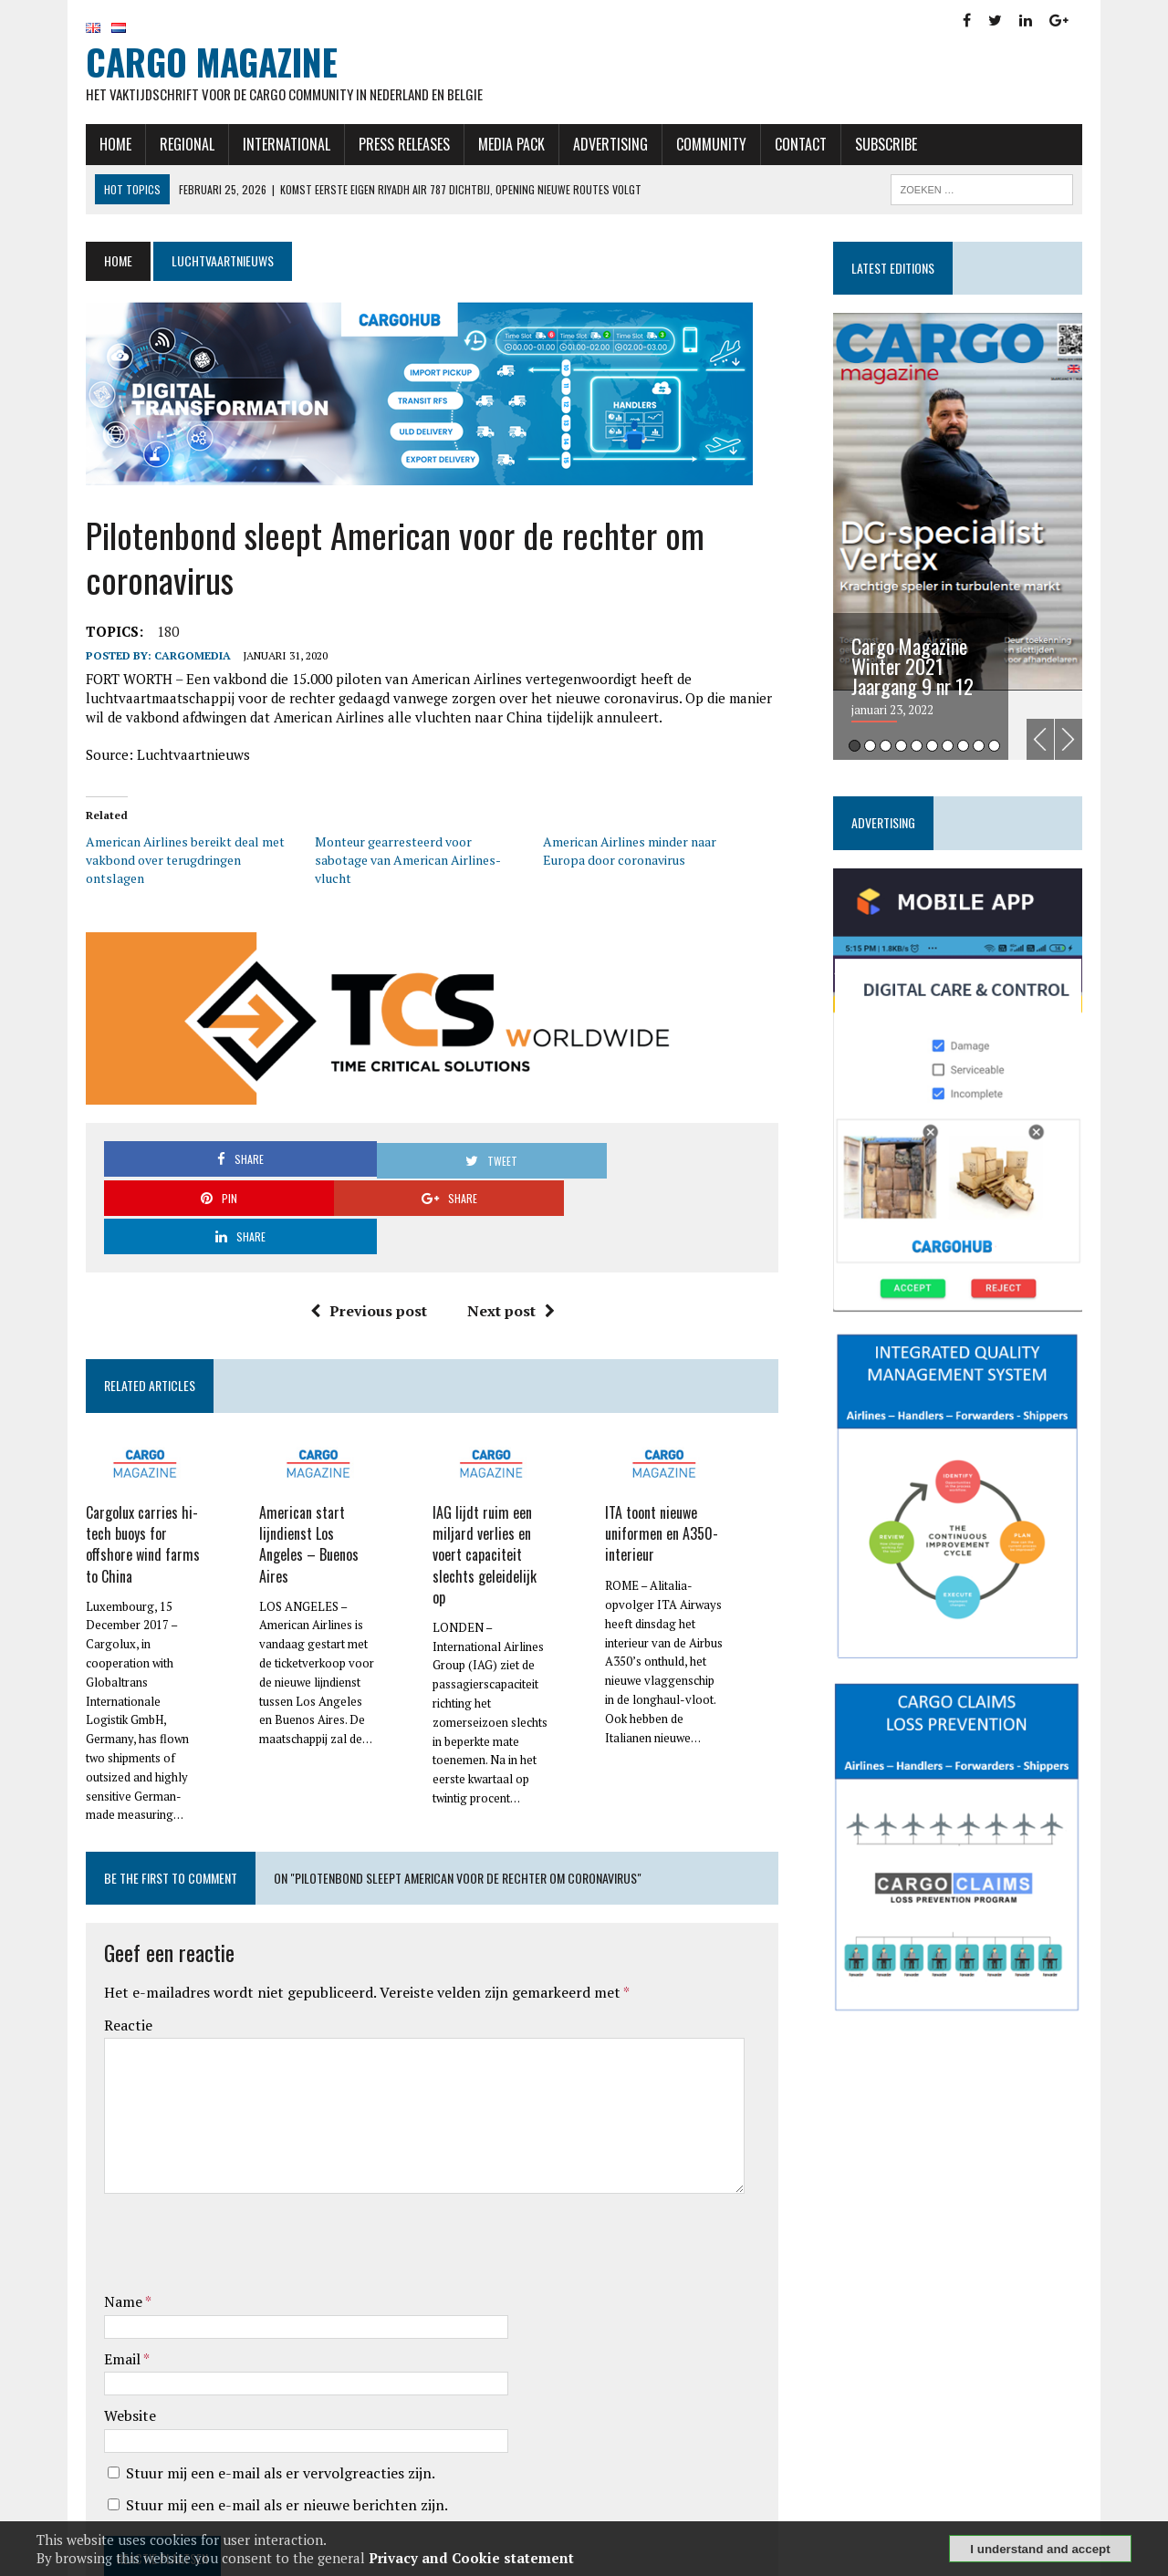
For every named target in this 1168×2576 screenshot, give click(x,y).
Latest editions (906, 270)
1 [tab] (868, 748)
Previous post (361, 1228)
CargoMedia (165, 658)
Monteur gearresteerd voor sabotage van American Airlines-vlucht (406, 853)
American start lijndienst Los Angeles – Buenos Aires (303, 1453)
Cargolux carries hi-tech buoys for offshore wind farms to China (115, 1462)
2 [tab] (884, 748)
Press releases (376, 147)
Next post (504, 1228)
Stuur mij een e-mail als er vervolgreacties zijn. (253, 2369)
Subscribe (859, 147)
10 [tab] (1008, 748)
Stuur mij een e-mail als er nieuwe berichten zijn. (260, 2401)
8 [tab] (977, 748)
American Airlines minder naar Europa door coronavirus (629, 853)
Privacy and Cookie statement (471, 2558)
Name (97, 2197)
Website (103, 2311)
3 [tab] (899, 748)
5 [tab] (930, 748)
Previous (1067, 742)
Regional (159, 147)
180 (140, 634)
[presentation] (215, 2141)
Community (684, 147)
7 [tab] (961, 748)
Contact (773, 147)
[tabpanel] (978, 539)
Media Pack (484, 147)
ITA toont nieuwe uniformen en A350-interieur (665, 1453)
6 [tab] (946, 748)
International (259, 147)
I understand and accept (1040, 2549)
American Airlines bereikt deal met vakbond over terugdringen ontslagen (166, 853)
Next (1096, 742)
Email (96, 2254)
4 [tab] (915, 748)
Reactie (101, 1921)
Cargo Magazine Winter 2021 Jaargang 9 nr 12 (926, 669)
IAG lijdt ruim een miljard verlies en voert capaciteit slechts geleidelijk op (485, 1462)
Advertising (583, 147)
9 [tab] (992, 748)
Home (88, 147)
